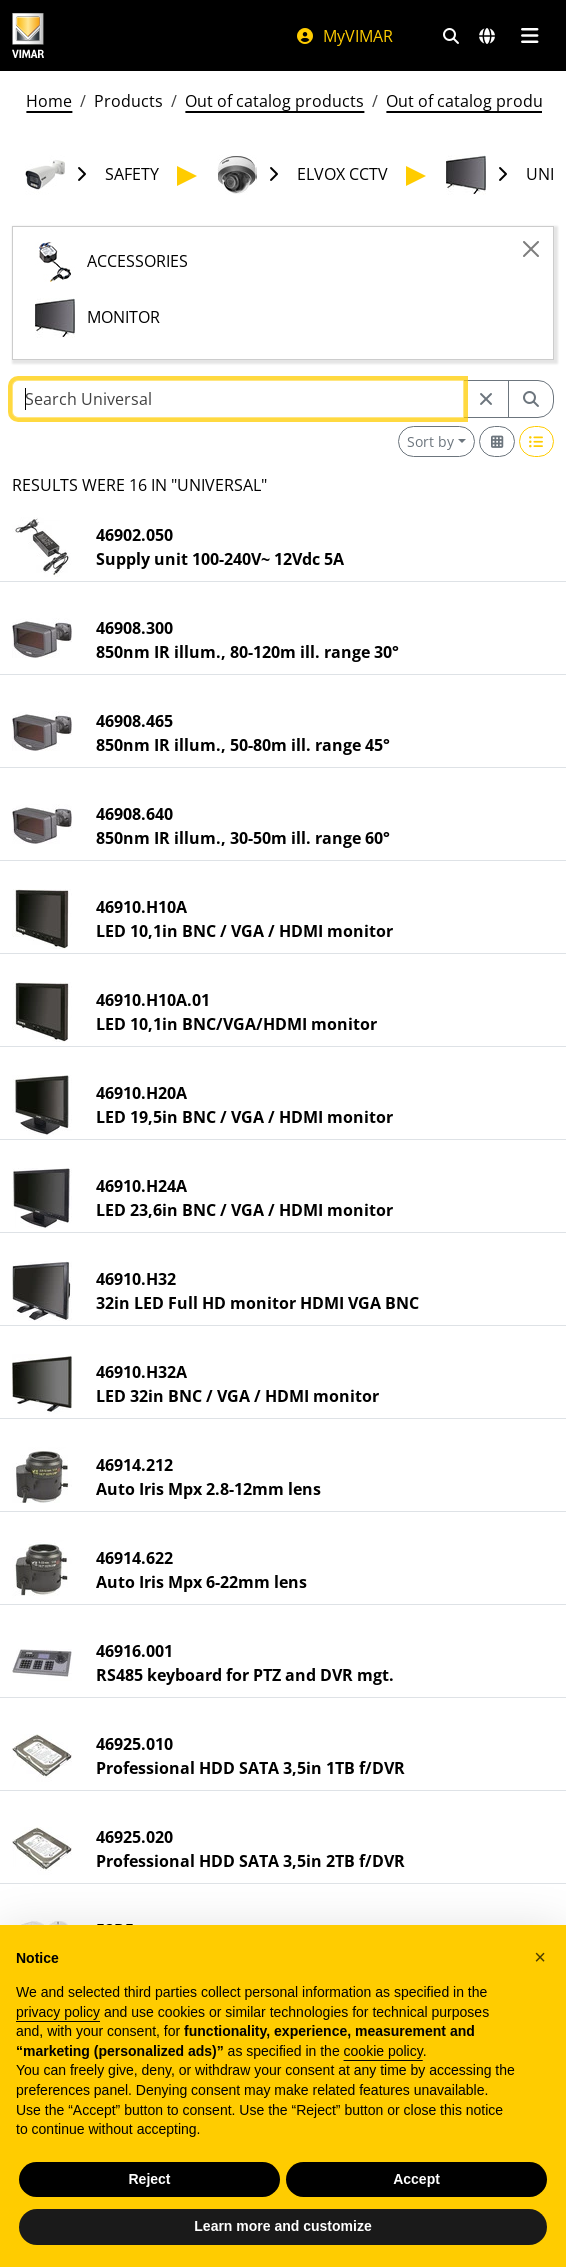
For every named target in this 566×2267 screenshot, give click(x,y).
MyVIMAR (344, 36)
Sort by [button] (430, 441)
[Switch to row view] (537, 441)
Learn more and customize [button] (282, 2226)
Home (49, 101)
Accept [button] (416, 2179)
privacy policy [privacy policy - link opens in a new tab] (58, 2012)
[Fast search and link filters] (451, 36)
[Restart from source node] (486, 399)
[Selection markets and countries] (487, 36)
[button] (540, 1957)
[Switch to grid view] (497, 441)
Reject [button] (149, 2179)
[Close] (531, 249)
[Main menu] (529, 36)
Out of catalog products (274, 101)
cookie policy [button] (383, 2051)
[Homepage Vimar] (28, 35)
